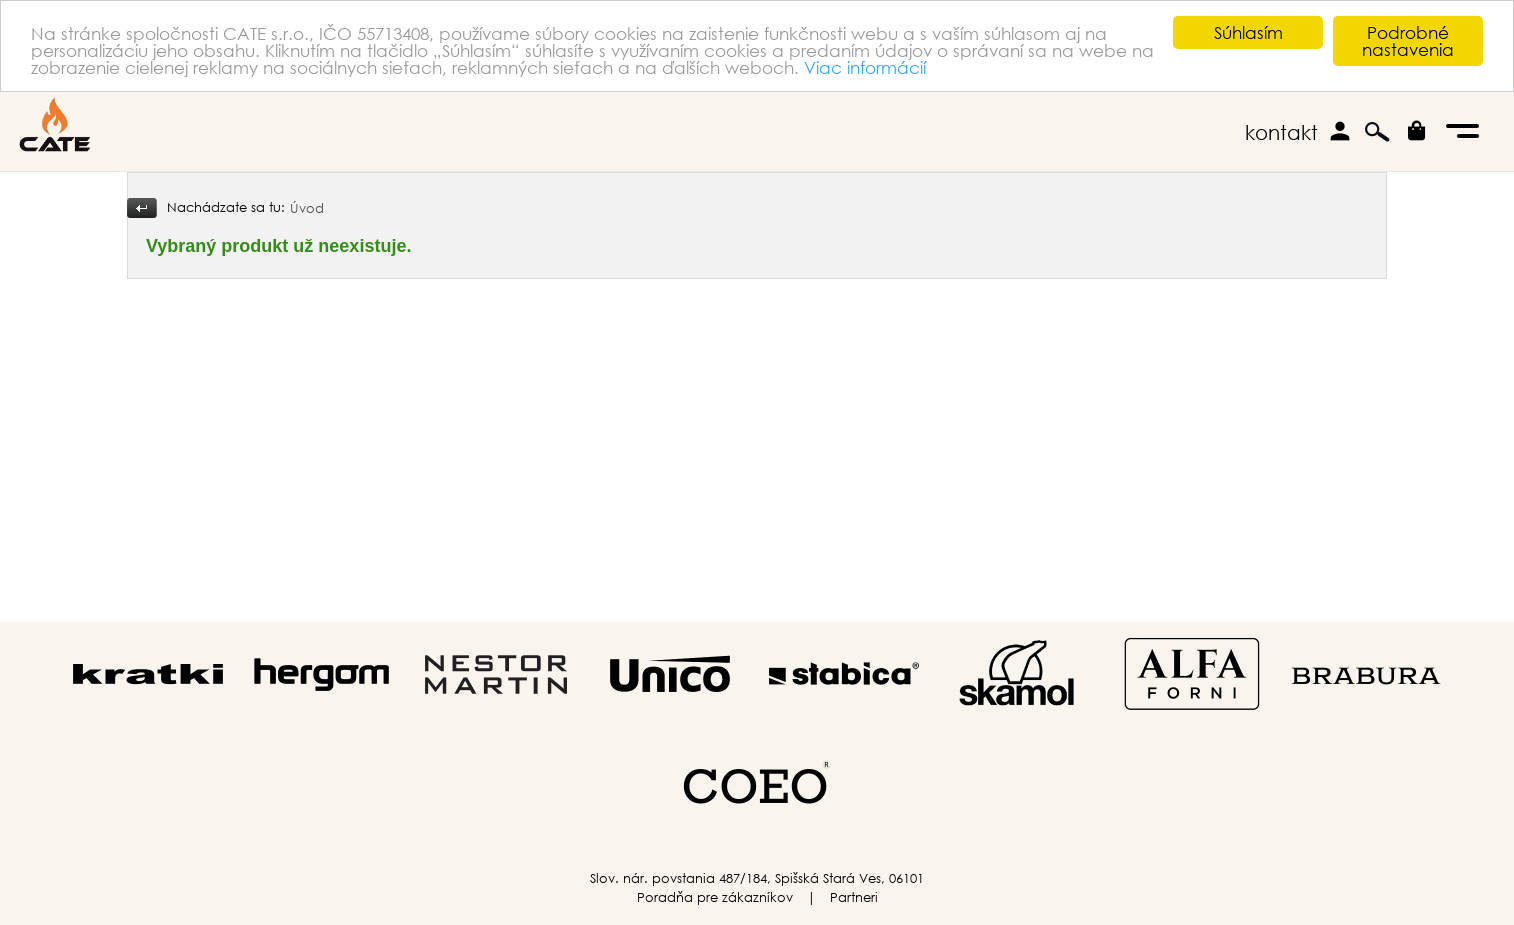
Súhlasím (1248, 32)
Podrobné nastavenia (1408, 41)
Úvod (307, 208)
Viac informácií (865, 67)
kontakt (1281, 132)
